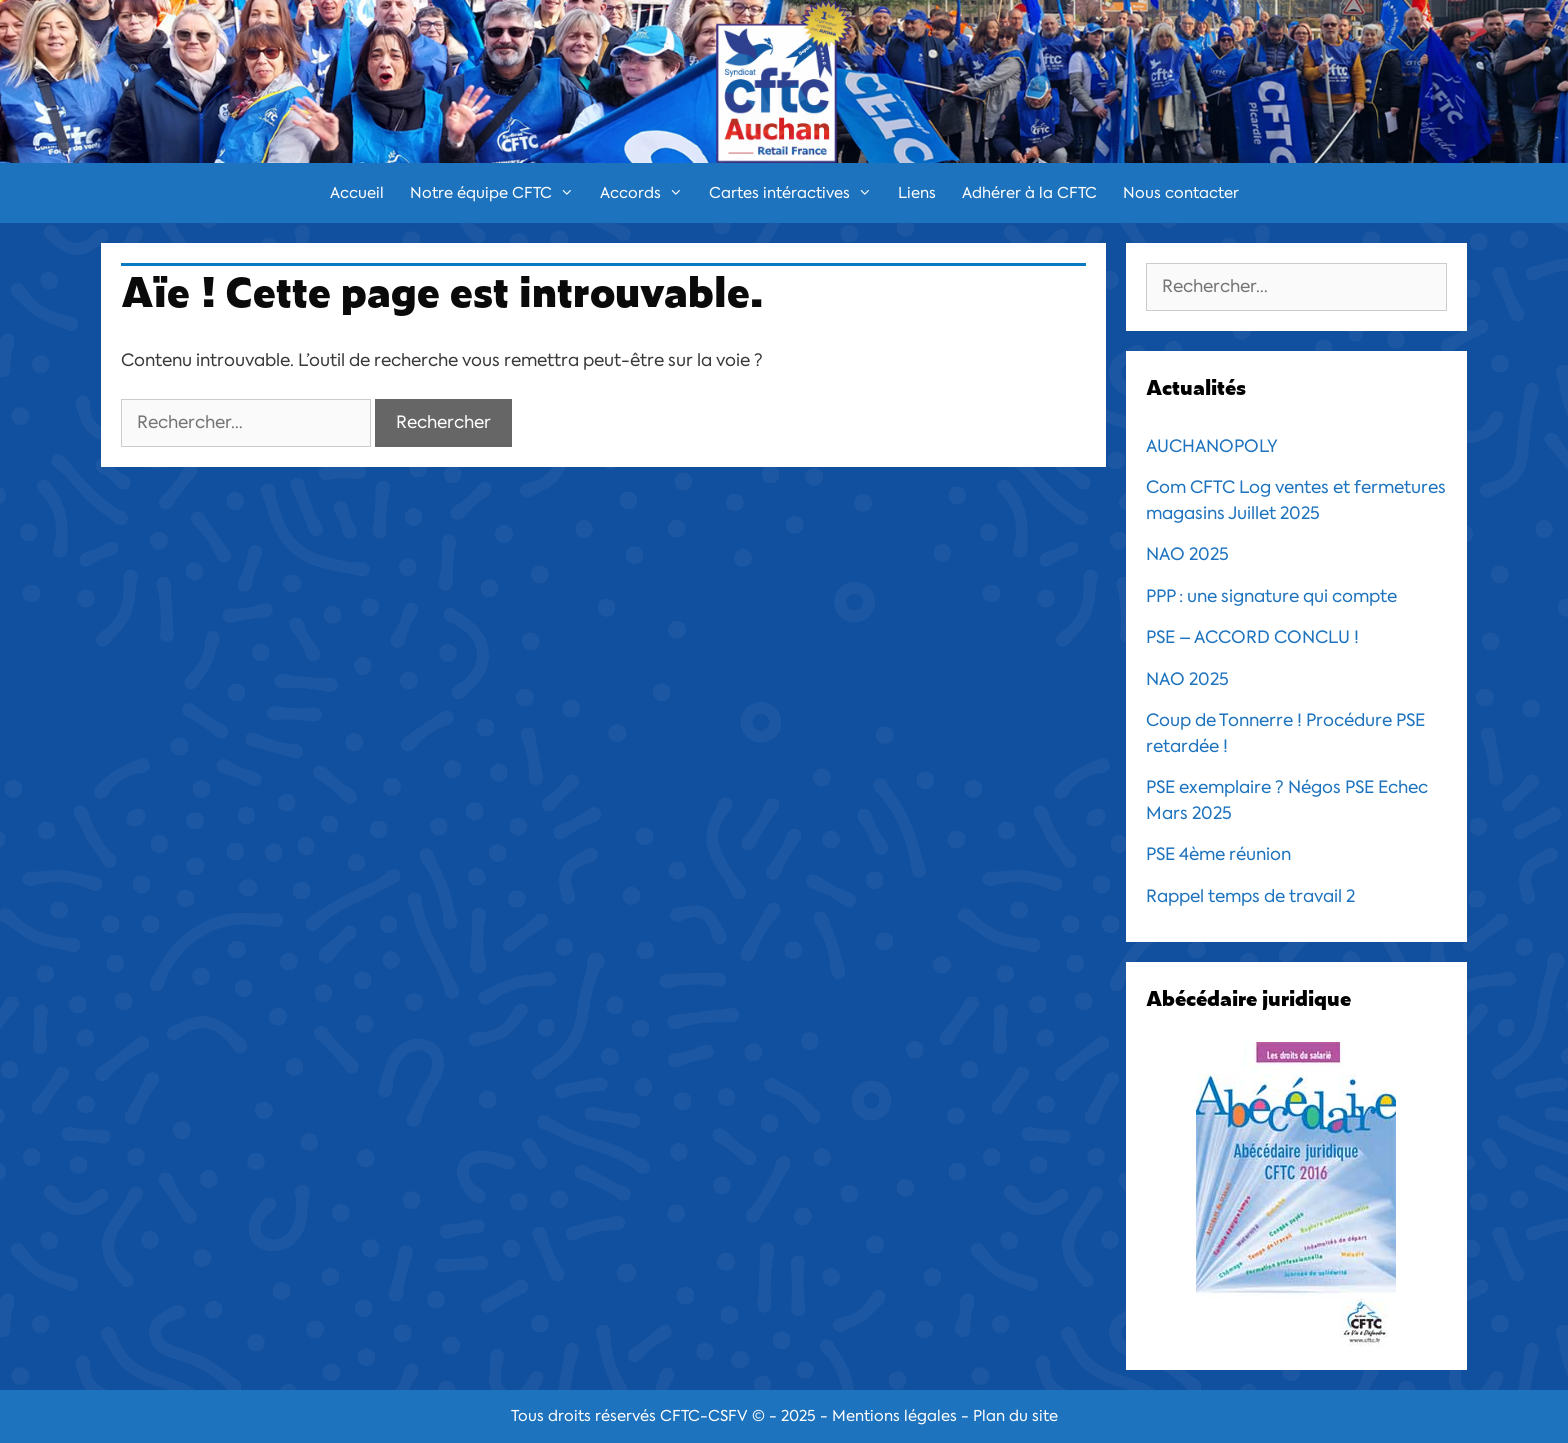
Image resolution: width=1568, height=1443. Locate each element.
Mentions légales (894, 1416)
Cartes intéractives (797, 193)
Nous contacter (1181, 193)
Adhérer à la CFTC (1029, 193)
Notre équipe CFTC (498, 193)
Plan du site (1015, 1416)
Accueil (357, 193)
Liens (917, 193)
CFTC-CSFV (704, 1416)
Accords (648, 193)
